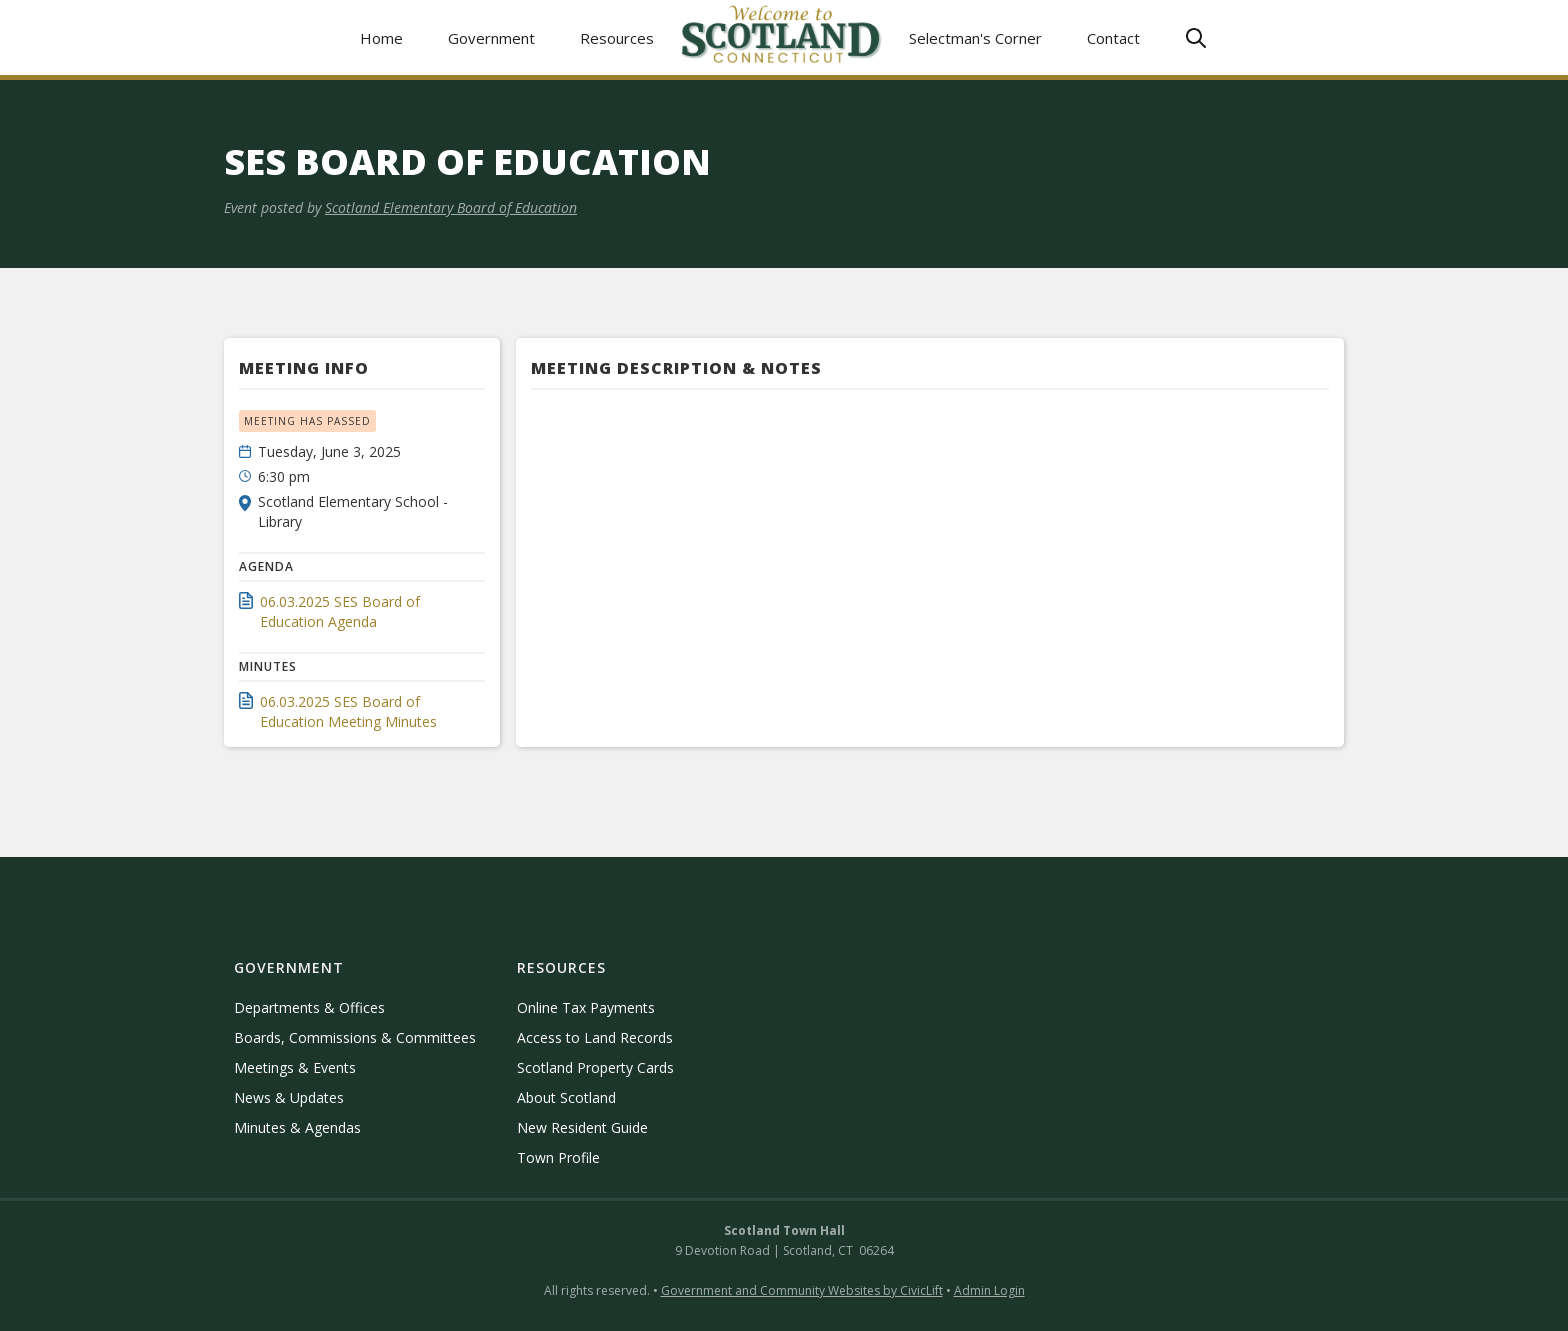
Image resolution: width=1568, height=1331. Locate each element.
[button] (492, 37)
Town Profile (558, 1157)
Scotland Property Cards (595, 1067)
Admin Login (989, 1290)
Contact (1113, 38)
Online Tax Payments (586, 1007)
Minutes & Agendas (297, 1127)
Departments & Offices (309, 1007)
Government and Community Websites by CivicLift (802, 1290)
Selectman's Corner (975, 38)
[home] (782, 37)
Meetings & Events (295, 1067)
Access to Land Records (595, 1037)
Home (381, 38)
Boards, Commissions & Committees (355, 1037)
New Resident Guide (582, 1127)
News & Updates (289, 1097)
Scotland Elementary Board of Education (451, 207)
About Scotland (566, 1097)
